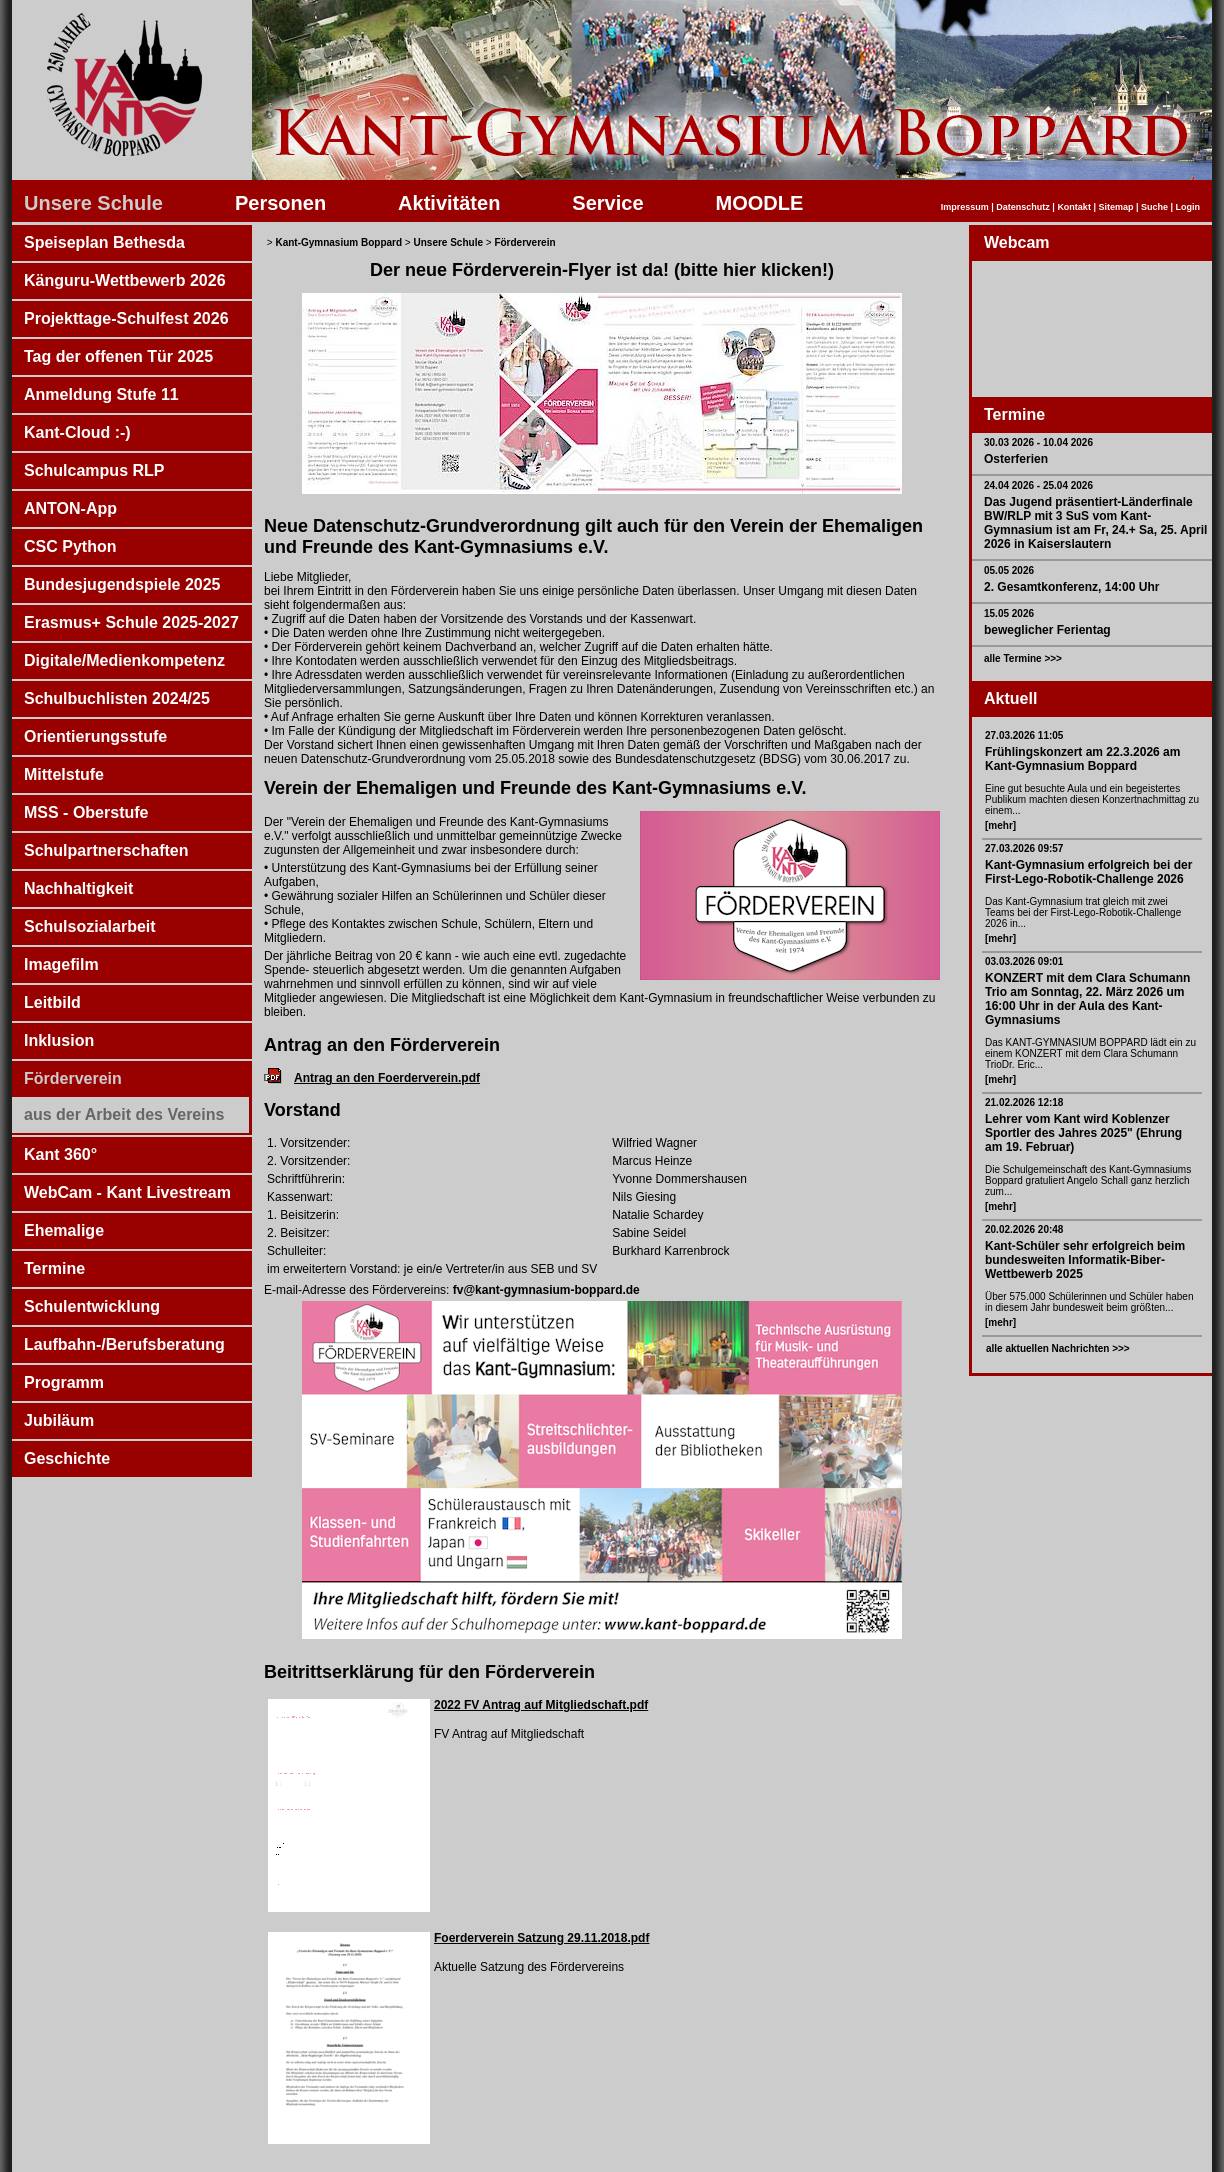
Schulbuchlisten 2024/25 (117, 698)
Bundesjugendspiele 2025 (122, 584)
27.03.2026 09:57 (1024, 848)
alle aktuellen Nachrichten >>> (1058, 1348)
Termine (54, 1268)
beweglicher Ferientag (1047, 630)
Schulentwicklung (92, 1306)
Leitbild (52, 1002)
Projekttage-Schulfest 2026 (126, 318)
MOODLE (760, 203)
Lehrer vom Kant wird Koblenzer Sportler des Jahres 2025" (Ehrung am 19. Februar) (1083, 1133)
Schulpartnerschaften (106, 850)
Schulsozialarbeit (90, 926)
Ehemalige (64, 1230)
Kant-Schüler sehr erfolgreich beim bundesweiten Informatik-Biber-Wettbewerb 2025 (1085, 1260)
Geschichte (67, 1458)
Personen (280, 203)
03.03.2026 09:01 (1024, 961)
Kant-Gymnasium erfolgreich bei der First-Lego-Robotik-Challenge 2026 (1088, 872)
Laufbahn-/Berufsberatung (124, 1344)
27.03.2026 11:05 (1024, 735)
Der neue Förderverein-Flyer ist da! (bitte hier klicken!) (602, 270)
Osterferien (1016, 459)
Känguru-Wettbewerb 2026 (125, 280)
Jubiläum (59, 1420)
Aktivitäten (449, 203)
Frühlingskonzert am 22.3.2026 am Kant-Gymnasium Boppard (1082, 759)
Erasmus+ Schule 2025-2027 (131, 622)
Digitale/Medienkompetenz (124, 660)
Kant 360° (60, 1154)
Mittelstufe (64, 774)
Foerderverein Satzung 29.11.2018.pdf (541, 1938)
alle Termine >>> (1023, 658)
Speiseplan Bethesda (104, 242)
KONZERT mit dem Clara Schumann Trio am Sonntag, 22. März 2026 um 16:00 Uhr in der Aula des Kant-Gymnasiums (1087, 999)
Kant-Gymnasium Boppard (338, 242)
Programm (64, 1382)
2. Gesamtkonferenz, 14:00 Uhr (1071, 587)
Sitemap (1115, 207)
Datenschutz (1023, 207)
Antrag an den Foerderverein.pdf (387, 1078)
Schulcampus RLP (94, 470)
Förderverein (73, 1078)
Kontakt (1074, 207)
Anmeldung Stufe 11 (101, 394)
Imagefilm (61, 964)
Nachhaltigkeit (78, 888)
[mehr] (1000, 825)
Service (607, 203)
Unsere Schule (93, 203)
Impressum (965, 207)
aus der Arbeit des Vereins (124, 1114)
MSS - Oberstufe (86, 812)
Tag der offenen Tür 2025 (118, 356)
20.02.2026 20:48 (1024, 1229)
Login (1188, 207)
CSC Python (70, 546)
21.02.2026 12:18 (1024, 1102)
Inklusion (59, 1040)
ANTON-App (70, 508)
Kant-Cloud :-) (77, 432)
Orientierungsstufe (95, 736)
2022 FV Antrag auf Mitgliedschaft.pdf (541, 1705)
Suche (1154, 207)
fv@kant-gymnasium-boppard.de (544, 1290)
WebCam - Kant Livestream (127, 1192)
